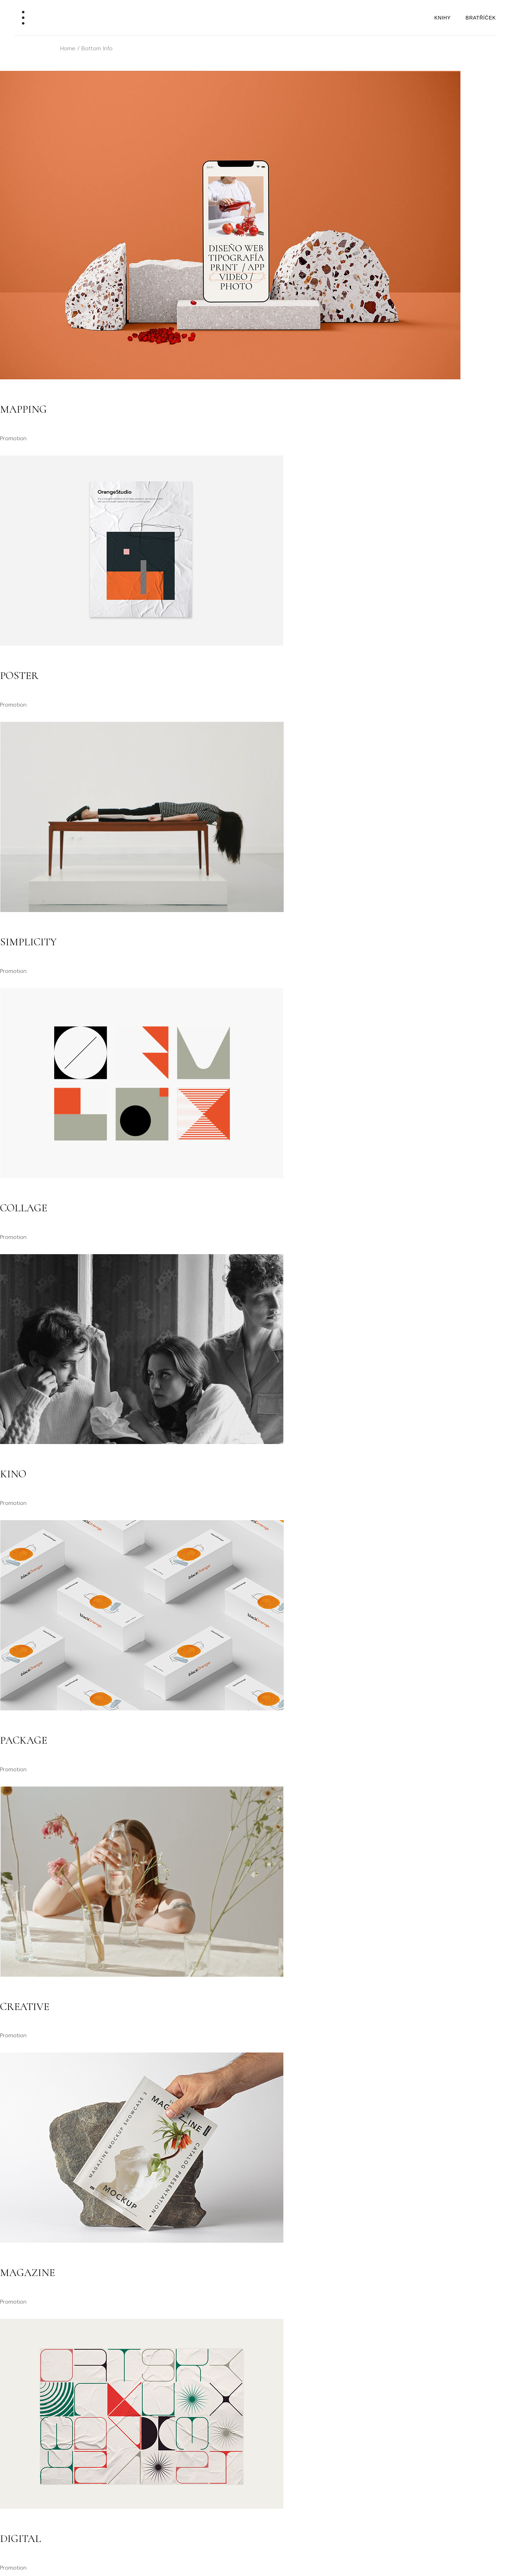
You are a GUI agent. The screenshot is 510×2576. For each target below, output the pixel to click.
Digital (20, 2538)
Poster (19, 675)
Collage (23, 1208)
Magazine (27, 2272)
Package (23, 1740)
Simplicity (28, 942)
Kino (13, 1474)
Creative (24, 2006)
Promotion (13, 438)
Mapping (23, 409)
